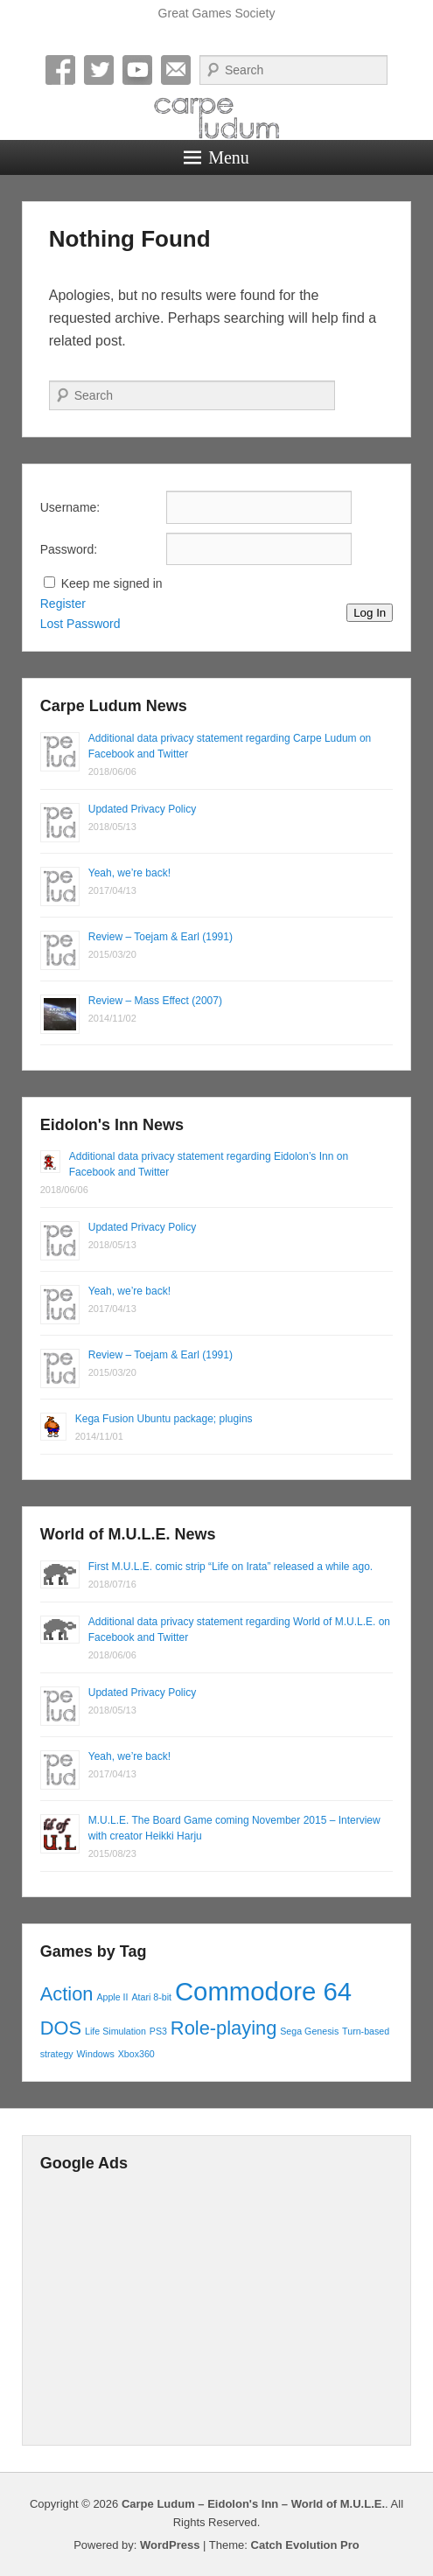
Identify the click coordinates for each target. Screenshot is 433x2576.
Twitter (99, 70)
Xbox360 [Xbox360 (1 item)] (136, 2054)
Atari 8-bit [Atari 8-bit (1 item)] (151, 1997)
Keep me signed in (112, 583)
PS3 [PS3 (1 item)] (158, 2031)
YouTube (137, 70)
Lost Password (80, 624)
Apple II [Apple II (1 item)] (112, 1997)
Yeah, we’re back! (129, 873)
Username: (70, 507)
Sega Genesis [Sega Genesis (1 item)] (309, 2031)
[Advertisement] (217, 2304)
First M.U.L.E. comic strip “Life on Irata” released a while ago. (230, 1566)
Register (63, 604)
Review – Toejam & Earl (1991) (160, 937)
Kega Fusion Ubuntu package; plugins (164, 1419)
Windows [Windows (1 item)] (96, 2054)
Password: (68, 549)
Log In (369, 612)
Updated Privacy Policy (142, 809)
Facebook (60, 70)
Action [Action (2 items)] (67, 1994)
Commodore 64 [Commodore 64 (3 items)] (263, 1991)
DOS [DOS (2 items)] (60, 2028)
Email (176, 70)
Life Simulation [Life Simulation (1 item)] (115, 2031)
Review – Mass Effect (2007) (155, 1001)
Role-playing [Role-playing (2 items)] (224, 2028)
